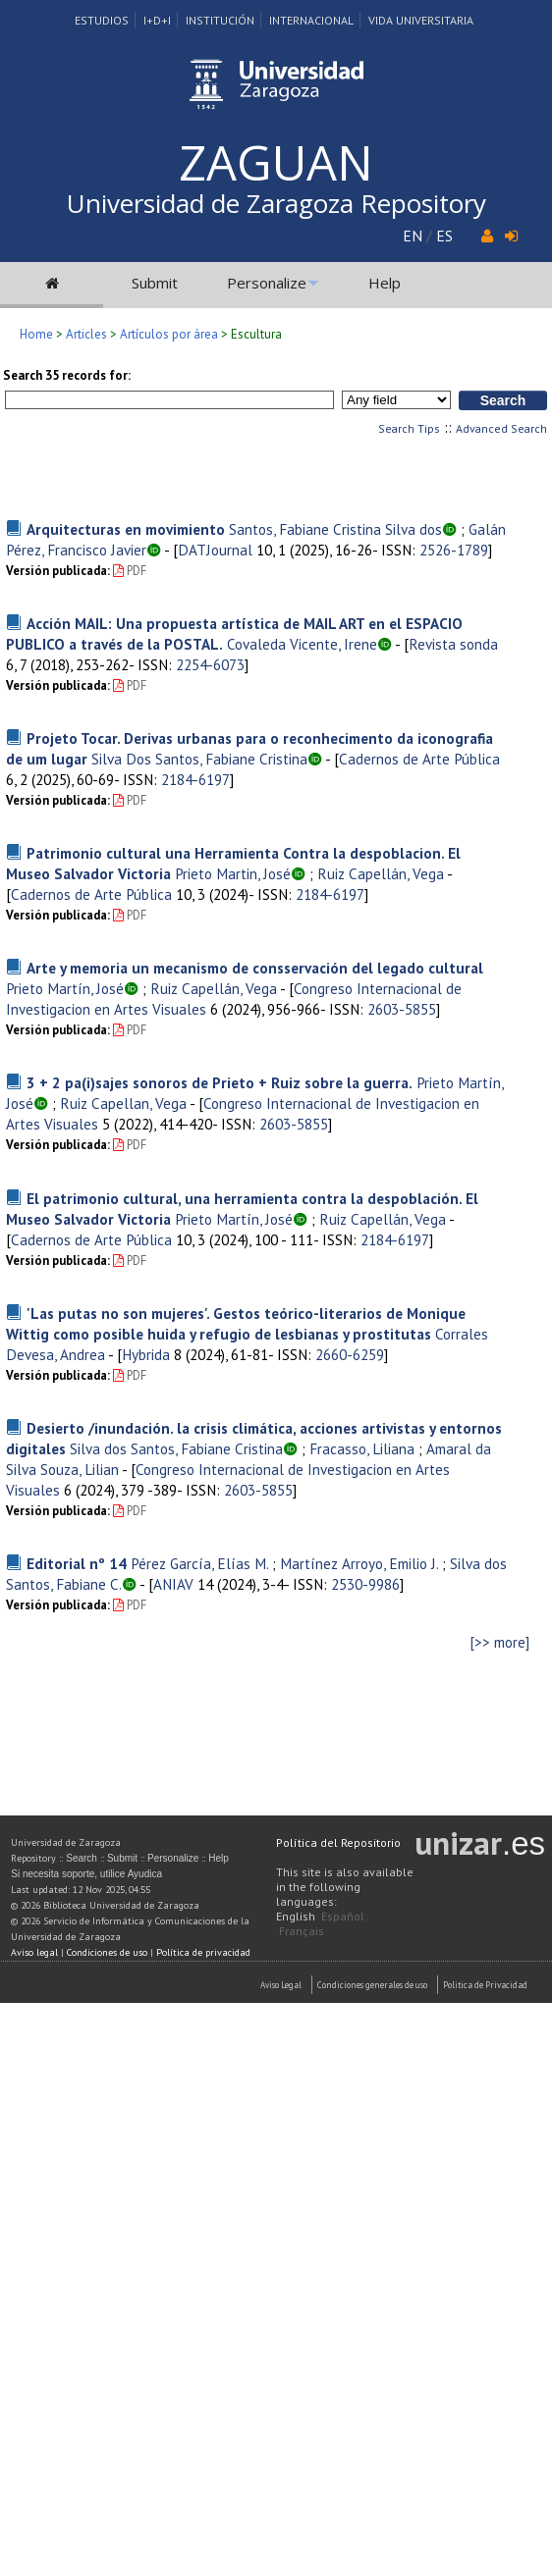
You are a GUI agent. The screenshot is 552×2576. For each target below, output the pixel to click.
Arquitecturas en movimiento (126, 529)
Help (384, 282)
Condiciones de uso (107, 1952)
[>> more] (499, 1642)
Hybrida (146, 1354)
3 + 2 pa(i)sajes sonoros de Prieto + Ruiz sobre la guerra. (220, 1082)
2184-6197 (195, 779)
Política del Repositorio (338, 1842)
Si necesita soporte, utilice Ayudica (86, 1873)
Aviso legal (34, 1952)
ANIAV (173, 1584)
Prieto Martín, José (65, 988)
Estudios (102, 20)
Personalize (266, 282)
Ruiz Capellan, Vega (123, 1103)
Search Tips (409, 428)
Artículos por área (169, 334)
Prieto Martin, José (233, 873)
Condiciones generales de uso (372, 1984)
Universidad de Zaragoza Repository (276, 203)
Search (81, 1858)
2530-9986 (365, 1584)
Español (342, 1916)
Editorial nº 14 (77, 1563)
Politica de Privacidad (485, 1984)
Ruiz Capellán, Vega (380, 873)
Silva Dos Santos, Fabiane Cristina (199, 758)
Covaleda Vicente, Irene (302, 644)
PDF (129, 570)
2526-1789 (453, 549)
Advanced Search (501, 428)
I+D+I (157, 20)
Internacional (311, 20)
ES (444, 235)
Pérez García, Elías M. (199, 1563)
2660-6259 (349, 1354)
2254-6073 (210, 664)
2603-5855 (401, 1009)
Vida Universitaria (420, 20)
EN (412, 235)
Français (301, 1930)
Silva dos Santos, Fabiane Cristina (176, 1448)
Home (36, 334)
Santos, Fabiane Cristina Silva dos (335, 529)
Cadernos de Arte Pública (419, 758)
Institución (220, 20)
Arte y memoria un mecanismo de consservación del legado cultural (255, 967)
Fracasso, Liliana (361, 1448)
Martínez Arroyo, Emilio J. (359, 1563)
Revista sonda (453, 644)
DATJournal (215, 549)
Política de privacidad (203, 1952)
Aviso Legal (281, 1984)
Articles (86, 334)
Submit (155, 282)
